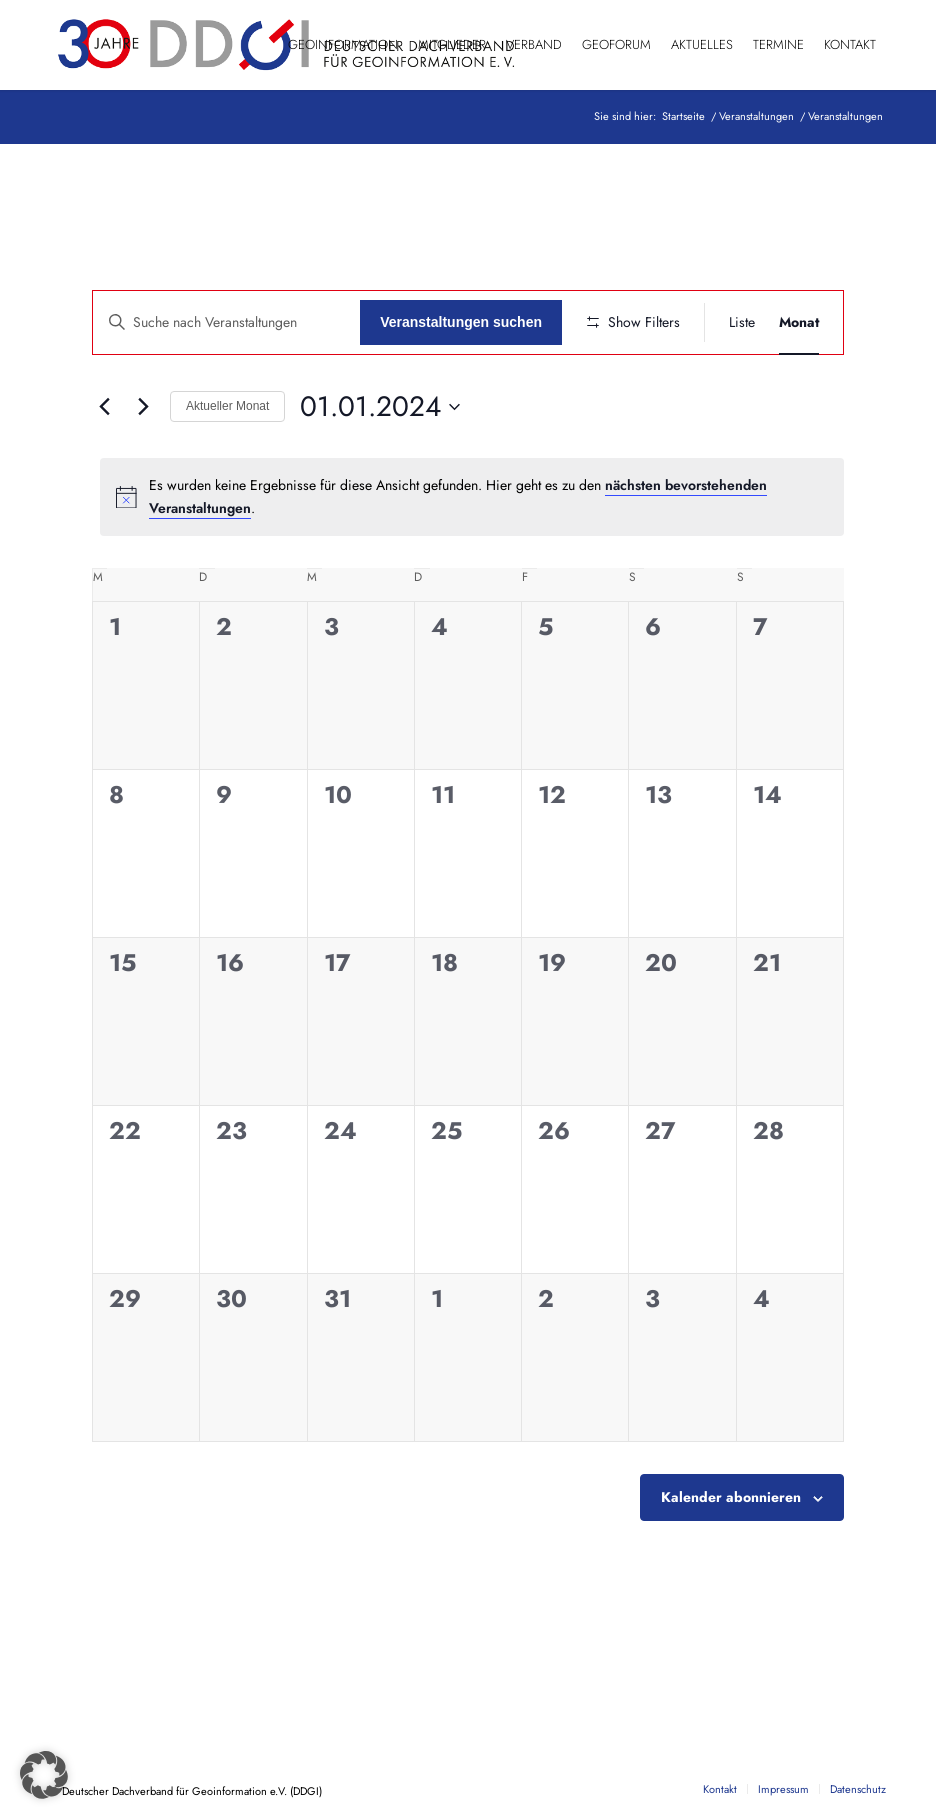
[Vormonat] (104, 407)
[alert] (472, 496)
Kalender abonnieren (731, 1497)
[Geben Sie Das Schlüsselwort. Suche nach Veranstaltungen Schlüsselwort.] (226, 322)
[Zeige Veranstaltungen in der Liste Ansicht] (742, 322)
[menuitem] (343, 45)
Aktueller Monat (227, 406)
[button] (44, 1775)
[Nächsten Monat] (143, 407)
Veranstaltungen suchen (461, 322)
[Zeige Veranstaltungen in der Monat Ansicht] (799, 322)
